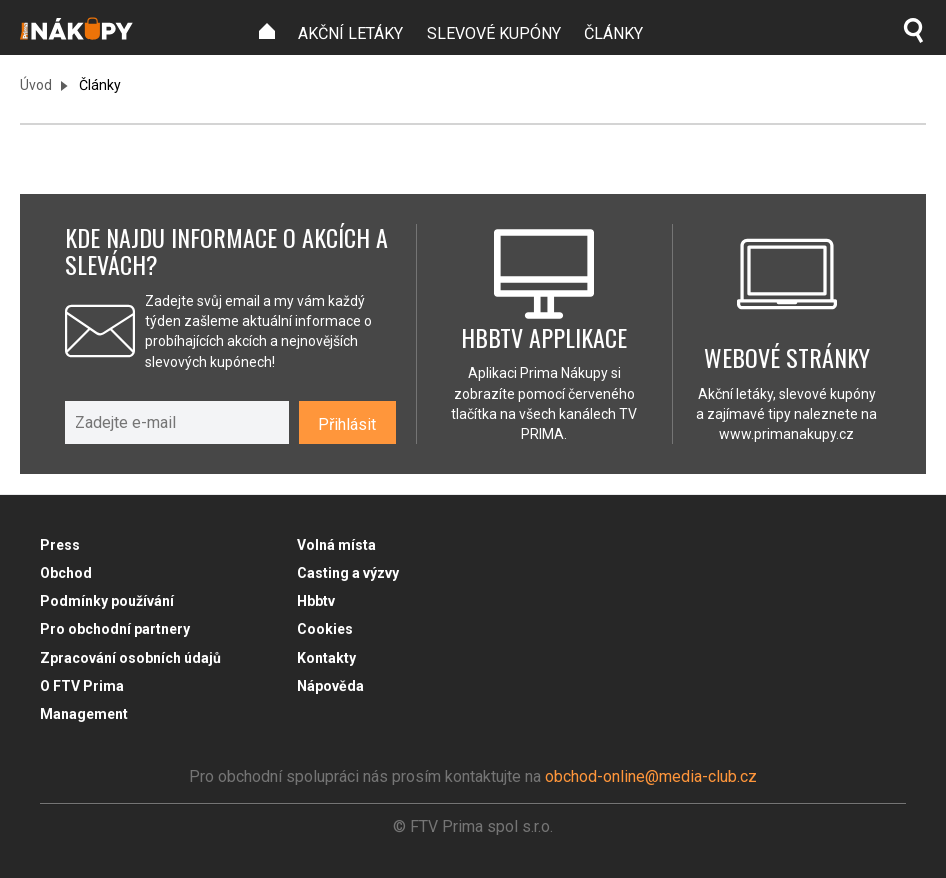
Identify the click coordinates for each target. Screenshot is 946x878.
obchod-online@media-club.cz (651, 776)
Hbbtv (316, 601)
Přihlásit (347, 424)
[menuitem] (267, 31)
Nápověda (330, 686)
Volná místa (336, 545)
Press (60, 545)
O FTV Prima (82, 686)
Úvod (36, 85)
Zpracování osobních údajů (130, 658)
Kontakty (326, 658)
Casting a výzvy (348, 573)
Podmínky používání (107, 601)
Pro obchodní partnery (115, 629)
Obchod (66, 573)
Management (84, 714)
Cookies (325, 629)
